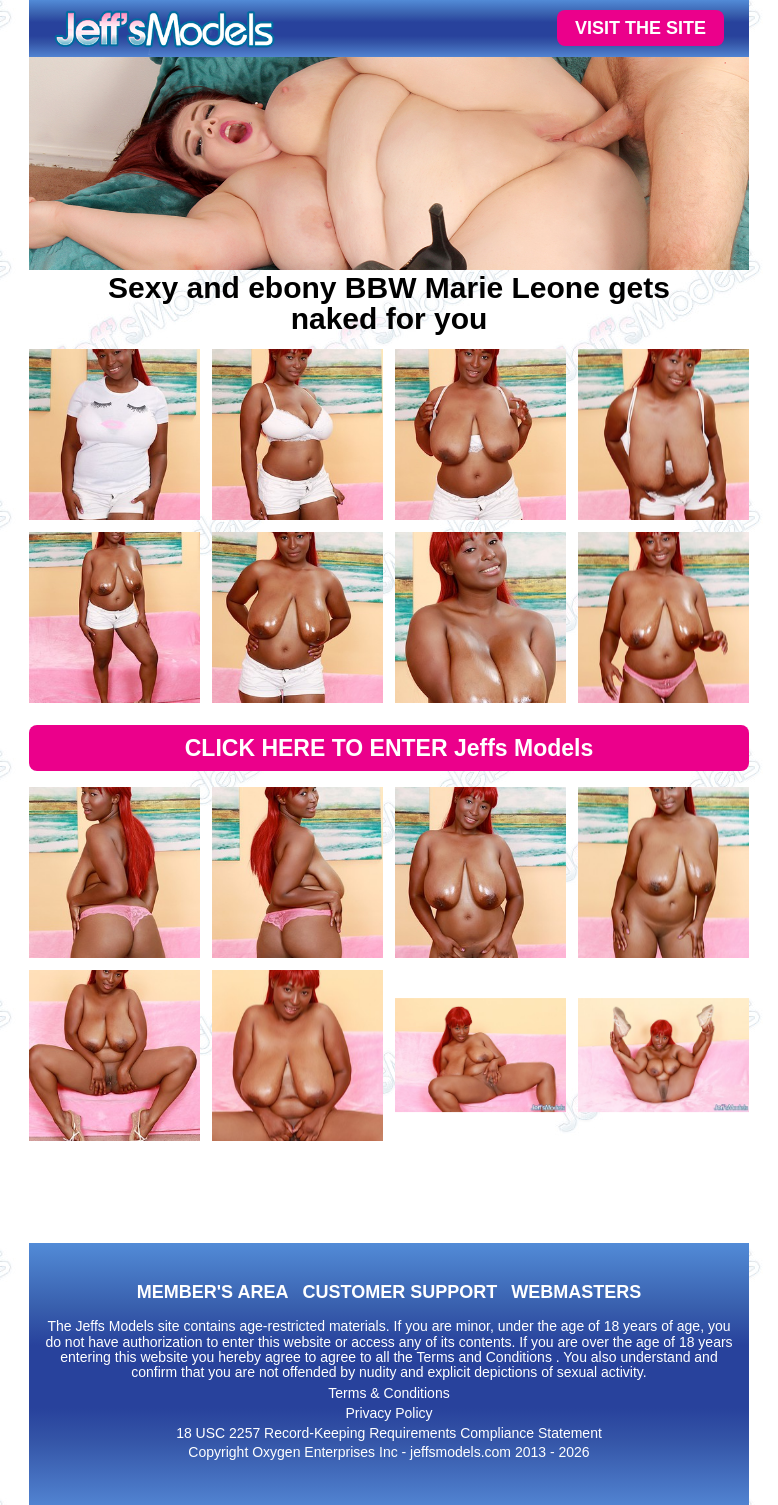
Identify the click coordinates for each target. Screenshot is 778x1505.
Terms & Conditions (388, 1393)
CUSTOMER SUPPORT (399, 1292)
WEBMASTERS (576, 1292)
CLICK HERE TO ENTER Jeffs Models (389, 748)
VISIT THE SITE (640, 28)
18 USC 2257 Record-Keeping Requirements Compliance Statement (389, 1433)
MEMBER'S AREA (213, 1292)
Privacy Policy (388, 1413)
